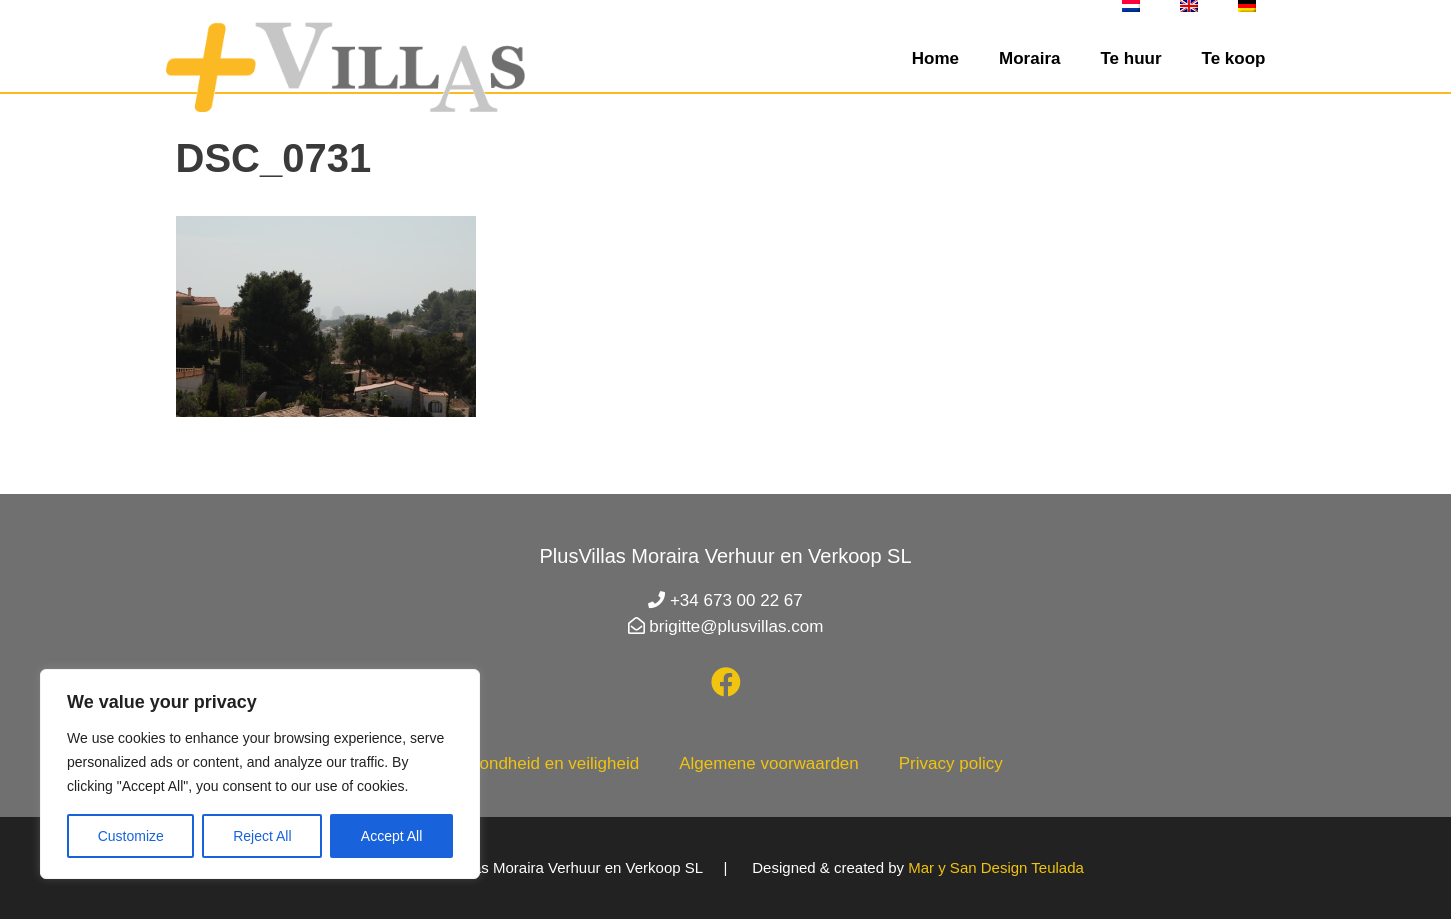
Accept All (391, 836)
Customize (131, 836)
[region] (260, 774)
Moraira (1029, 58)
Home (935, 58)
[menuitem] (1131, 6)
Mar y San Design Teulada (996, 867)
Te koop (1234, 58)
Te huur (1130, 58)
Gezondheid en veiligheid (543, 763)
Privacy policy (951, 763)
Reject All (262, 836)
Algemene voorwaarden (769, 763)
